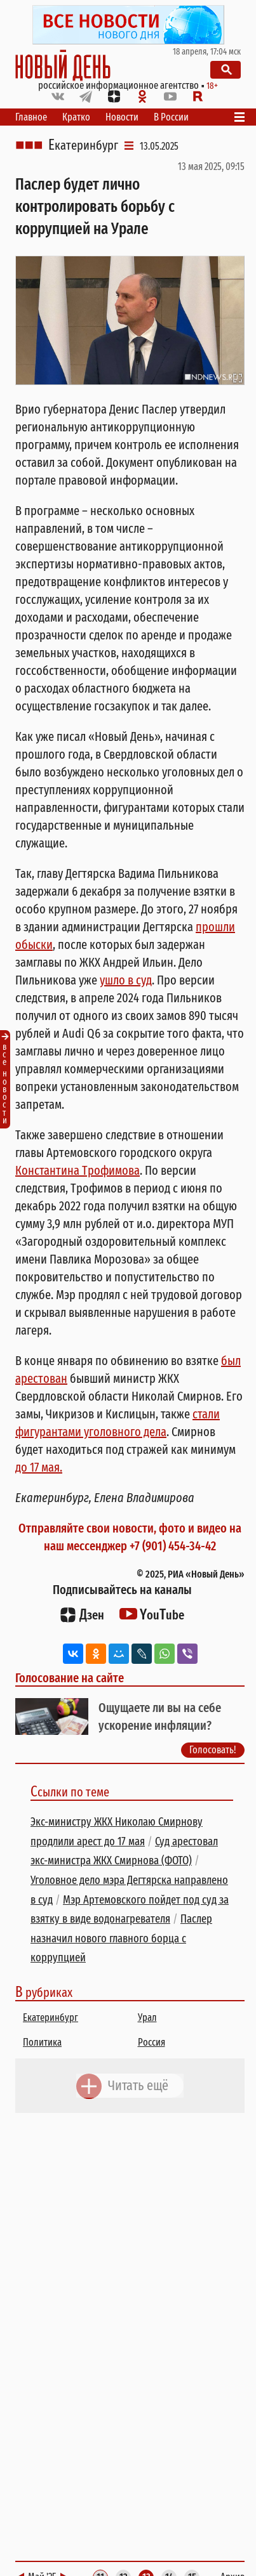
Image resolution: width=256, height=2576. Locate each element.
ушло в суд (126, 980)
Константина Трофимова (77, 1170)
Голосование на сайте (69, 1677)
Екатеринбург (83, 145)
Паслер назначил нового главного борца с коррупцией (121, 1938)
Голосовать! (212, 1749)
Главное (31, 117)
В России (171, 117)
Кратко (76, 117)
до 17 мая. (38, 1467)
